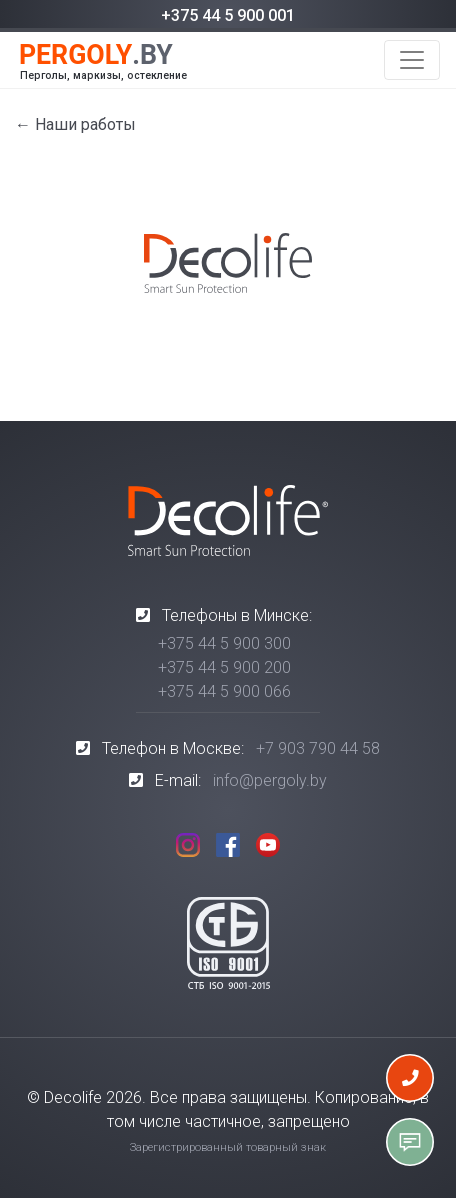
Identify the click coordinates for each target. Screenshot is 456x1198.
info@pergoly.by (270, 780)
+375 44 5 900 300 (224, 643)
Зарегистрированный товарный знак (228, 1147)
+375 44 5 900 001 (228, 15)
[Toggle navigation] (412, 60)
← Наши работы (75, 124)
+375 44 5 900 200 (224, 667)
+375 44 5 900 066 (224, 691)
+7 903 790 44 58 (318, 748)
